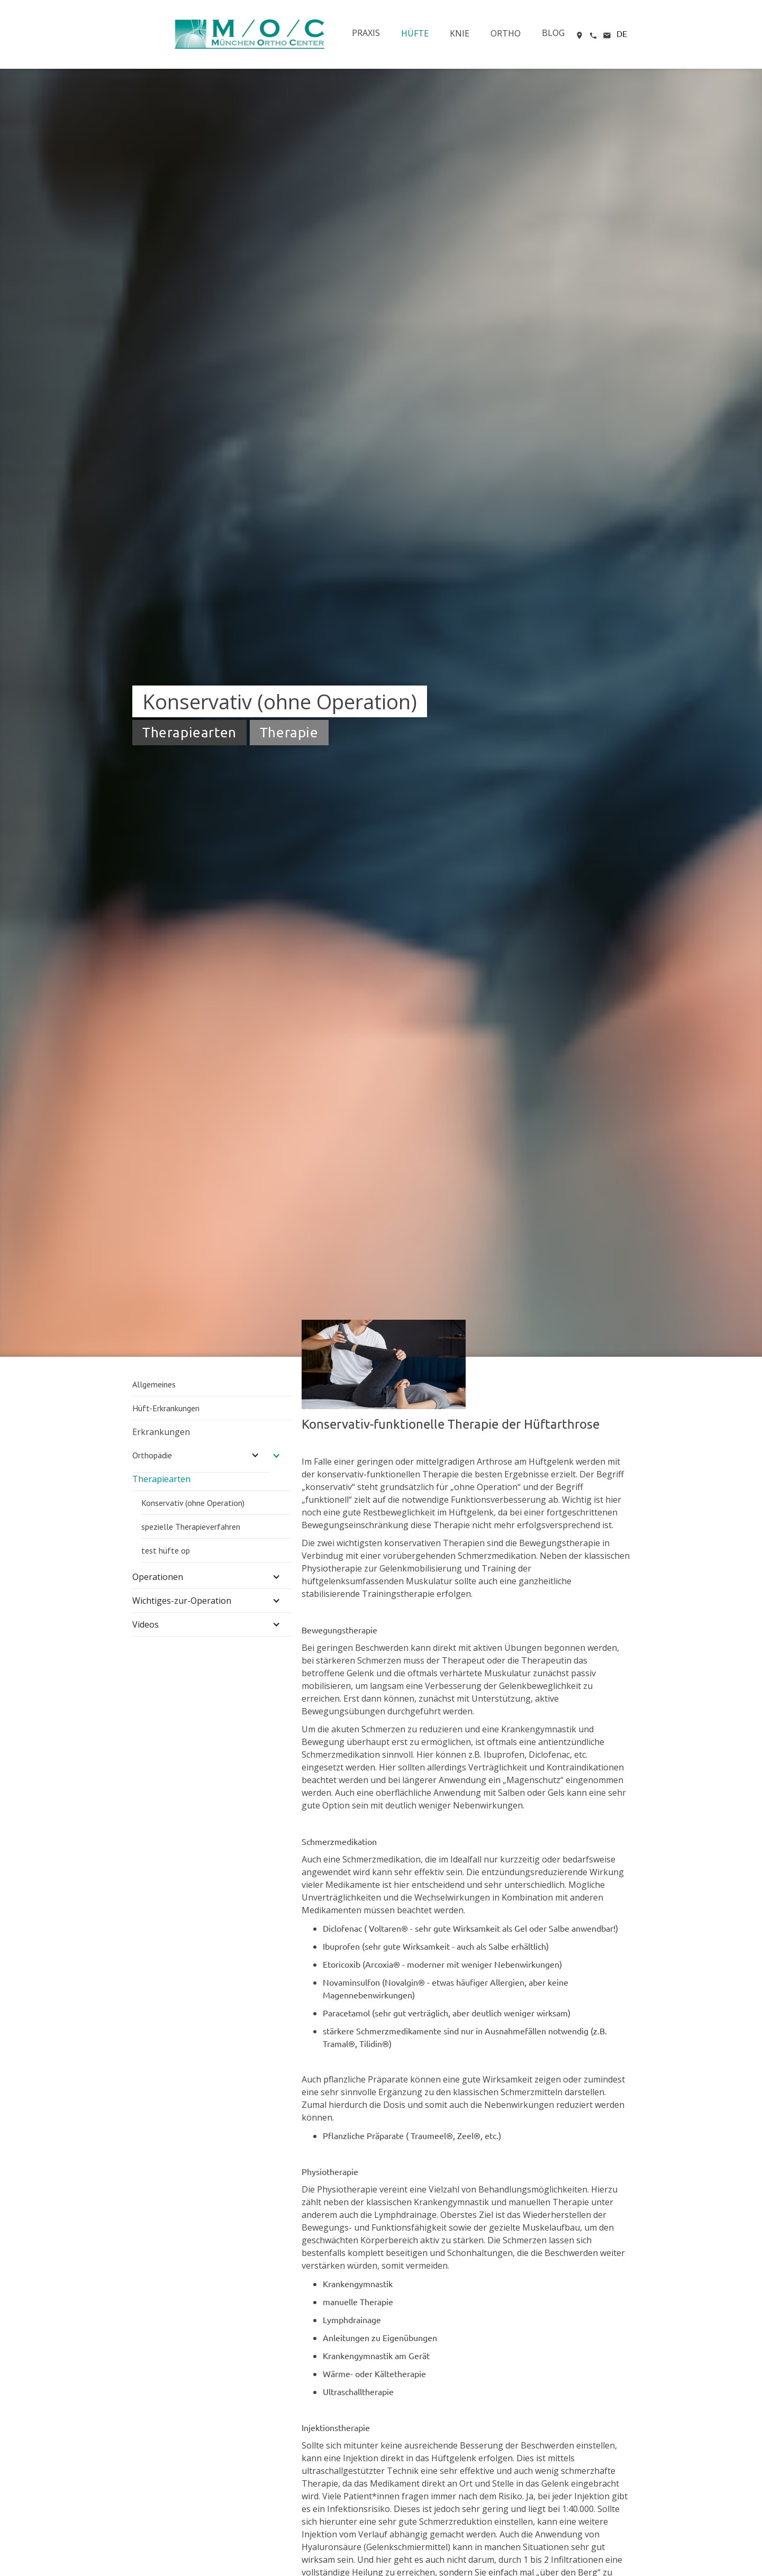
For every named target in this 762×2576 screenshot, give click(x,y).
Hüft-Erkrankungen (165, 1408)
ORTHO (506, 33)
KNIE (459, 33)
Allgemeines (154, 1384)
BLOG (553, 33)
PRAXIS (366, 33)
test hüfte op (165, 1550)
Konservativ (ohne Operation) (192, 1502)
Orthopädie (152, 1455)
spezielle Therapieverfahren (190, 1526)
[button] (621, 31)
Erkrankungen (161, 1432)
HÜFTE (415, 33)
